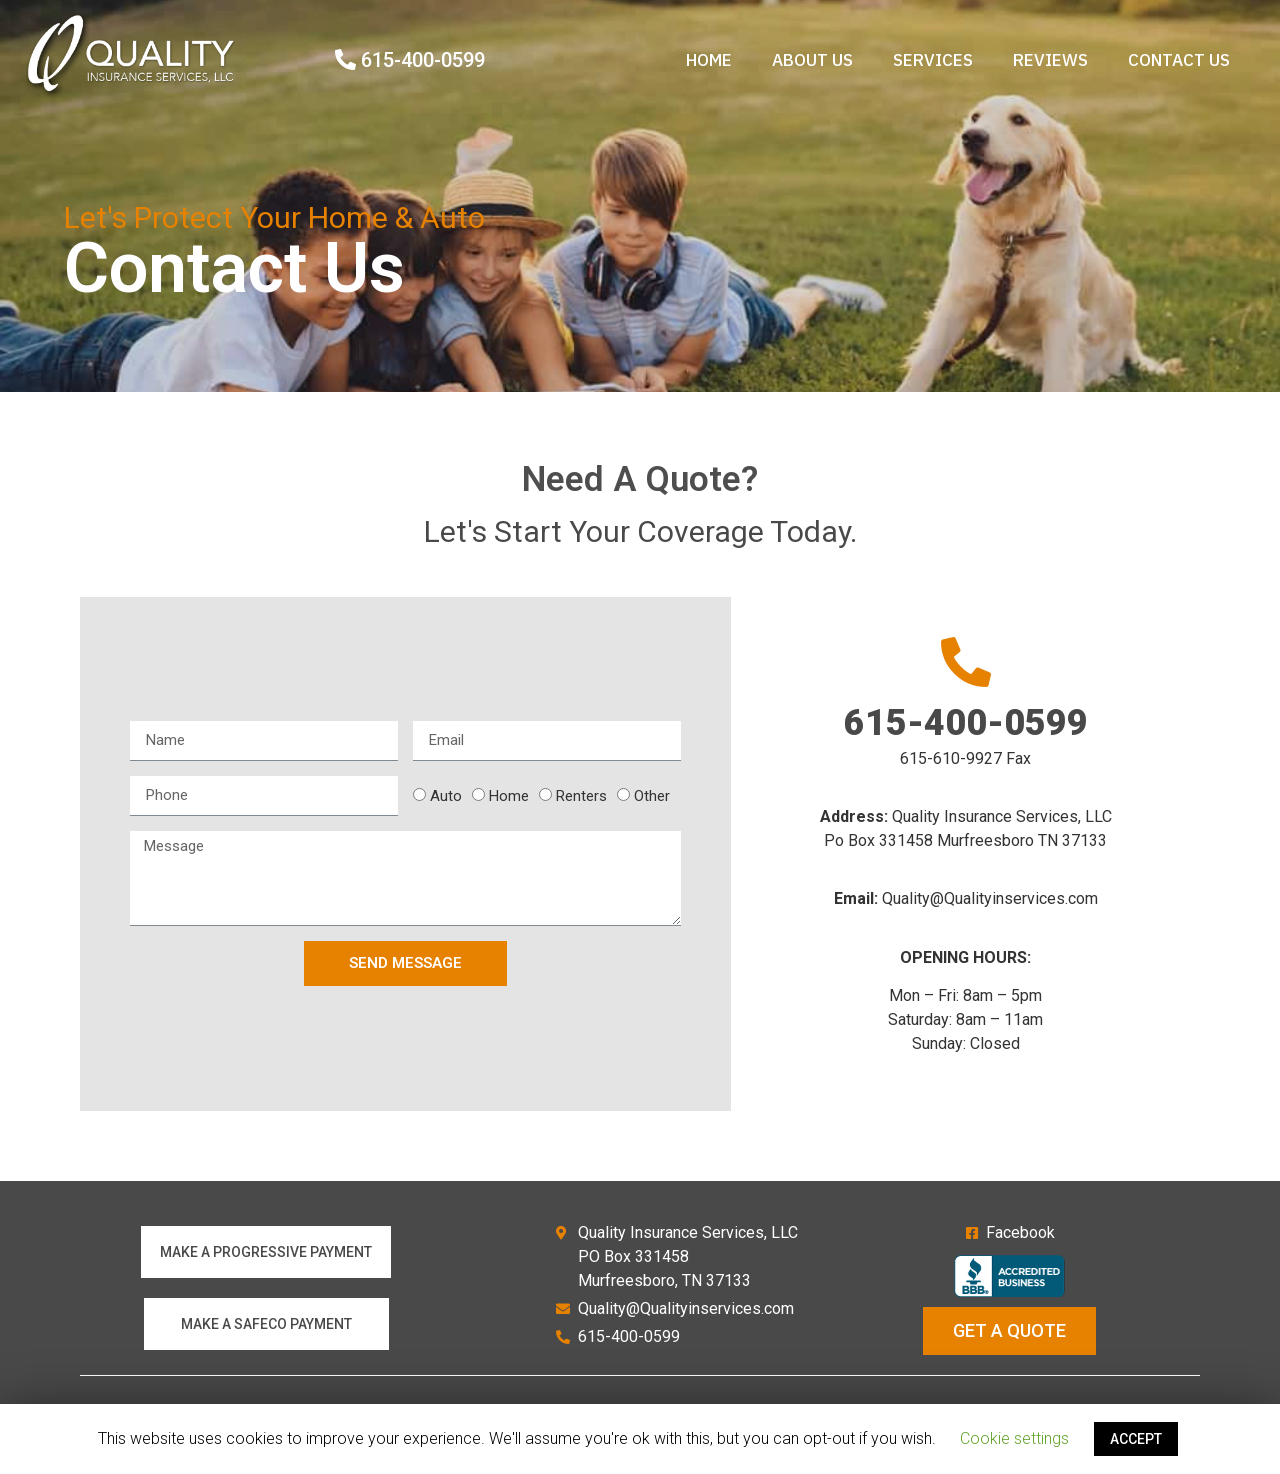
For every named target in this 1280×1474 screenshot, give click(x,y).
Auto (446, 797)
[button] (266, 1252)
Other (652, 797)
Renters (581, 797)
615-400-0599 (966, 723)
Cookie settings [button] (1014, 1438)
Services (933, 60)
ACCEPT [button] (1136, 1439)
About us (812, 60)
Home (709, 60)
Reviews (1050, 60)
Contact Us (1179, 60)
